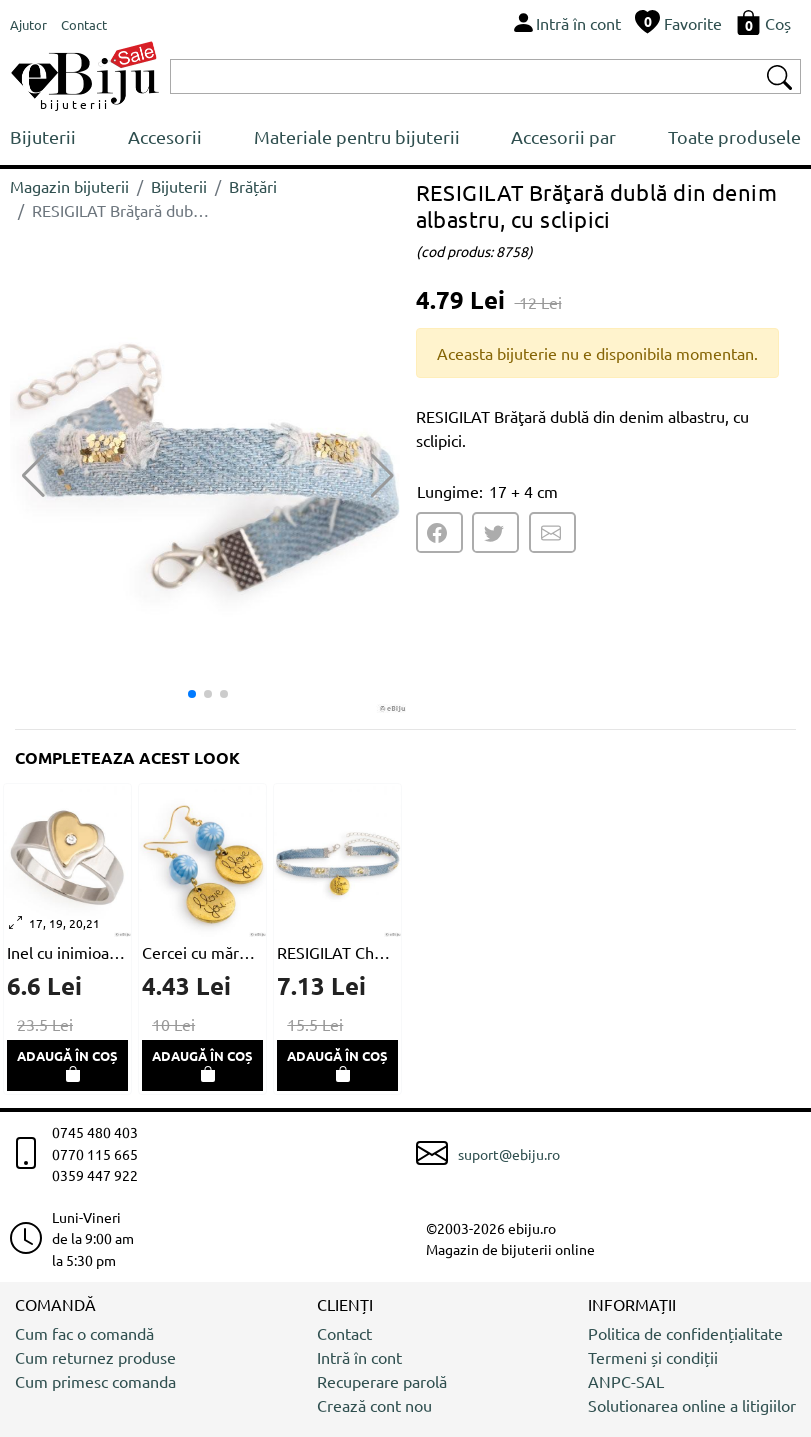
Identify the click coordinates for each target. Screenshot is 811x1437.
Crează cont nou (374, 1405)
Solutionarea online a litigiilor (692, 1405)
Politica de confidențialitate (685, 1333)
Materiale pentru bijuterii (357, 136)
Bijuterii (43, 136)
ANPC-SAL (626, 1381)
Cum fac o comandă (84, 1333)
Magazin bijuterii (69, 186)
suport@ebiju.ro (509, 1154)
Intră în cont (359, 1357)
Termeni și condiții (653, 1357)
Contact (344, 1333)
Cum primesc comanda (95, 1381)
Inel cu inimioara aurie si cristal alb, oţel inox (67, 952)
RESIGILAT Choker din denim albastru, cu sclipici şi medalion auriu (337, 952)
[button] (382, 476)
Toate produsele (734, 136)
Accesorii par (563, 136)
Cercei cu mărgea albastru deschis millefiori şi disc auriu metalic (202, 952)
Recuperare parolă (382, 1381)
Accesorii (165, 136)
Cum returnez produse (95, 1357)
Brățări (253, 186)
